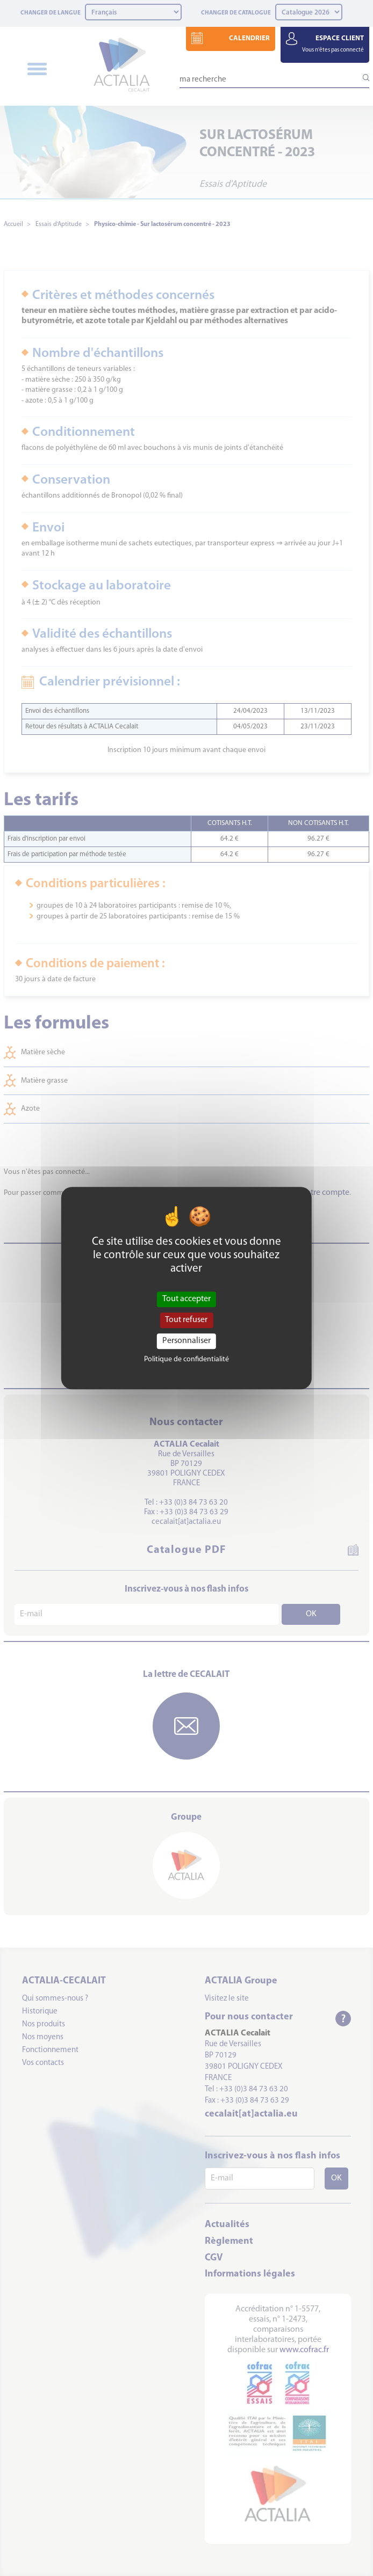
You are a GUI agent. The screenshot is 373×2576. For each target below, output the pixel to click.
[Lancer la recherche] (361, 78)
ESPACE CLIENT (333, 44)
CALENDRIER (249, 38)
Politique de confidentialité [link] (186, 1359)
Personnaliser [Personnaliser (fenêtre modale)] (186, 1341)
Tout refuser (186, 1320)
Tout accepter (186, 1299)
